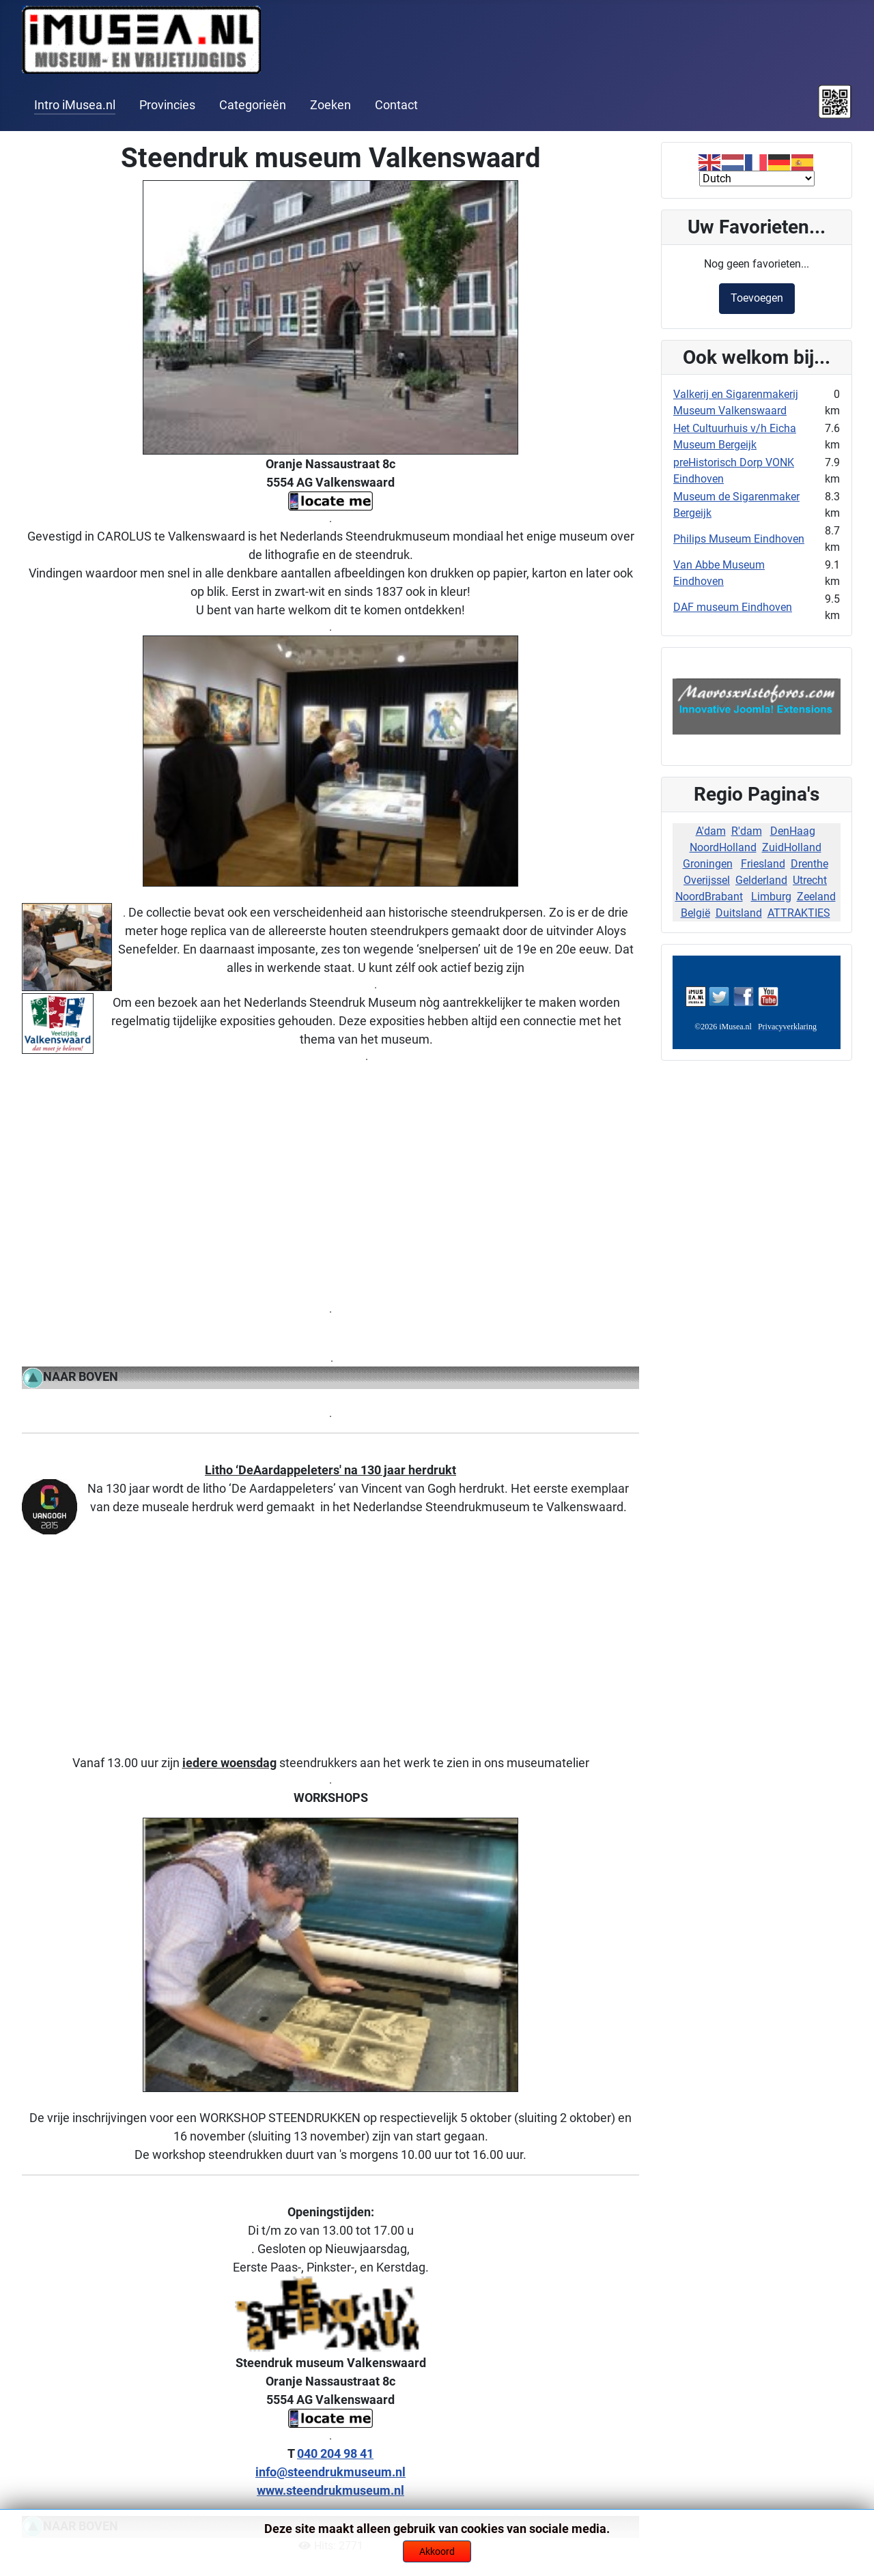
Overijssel (706, 880)
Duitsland (739, 912)
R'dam (746, 831)
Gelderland (761, 880)
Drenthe (809, 863)
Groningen (708, 863)
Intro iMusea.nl (74, 105)
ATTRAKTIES (798, 912)
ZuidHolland (791, 847)
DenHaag (792, 831)
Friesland (763, 863)
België (695, 912)
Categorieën (252, 105)
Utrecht (810, 880)
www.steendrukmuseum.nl (330, 2490)
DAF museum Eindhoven (732, 607)
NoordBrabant (709, 896)
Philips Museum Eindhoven (738, 538)
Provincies (167, 105)
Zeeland (816, 896)
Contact (396, 105)
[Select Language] (757, 178)
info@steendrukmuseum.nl (330, 2472)
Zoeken (330, 105)
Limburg (771, 896)
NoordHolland (723, 847)
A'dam (711, 831)
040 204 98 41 (335, 2453)
